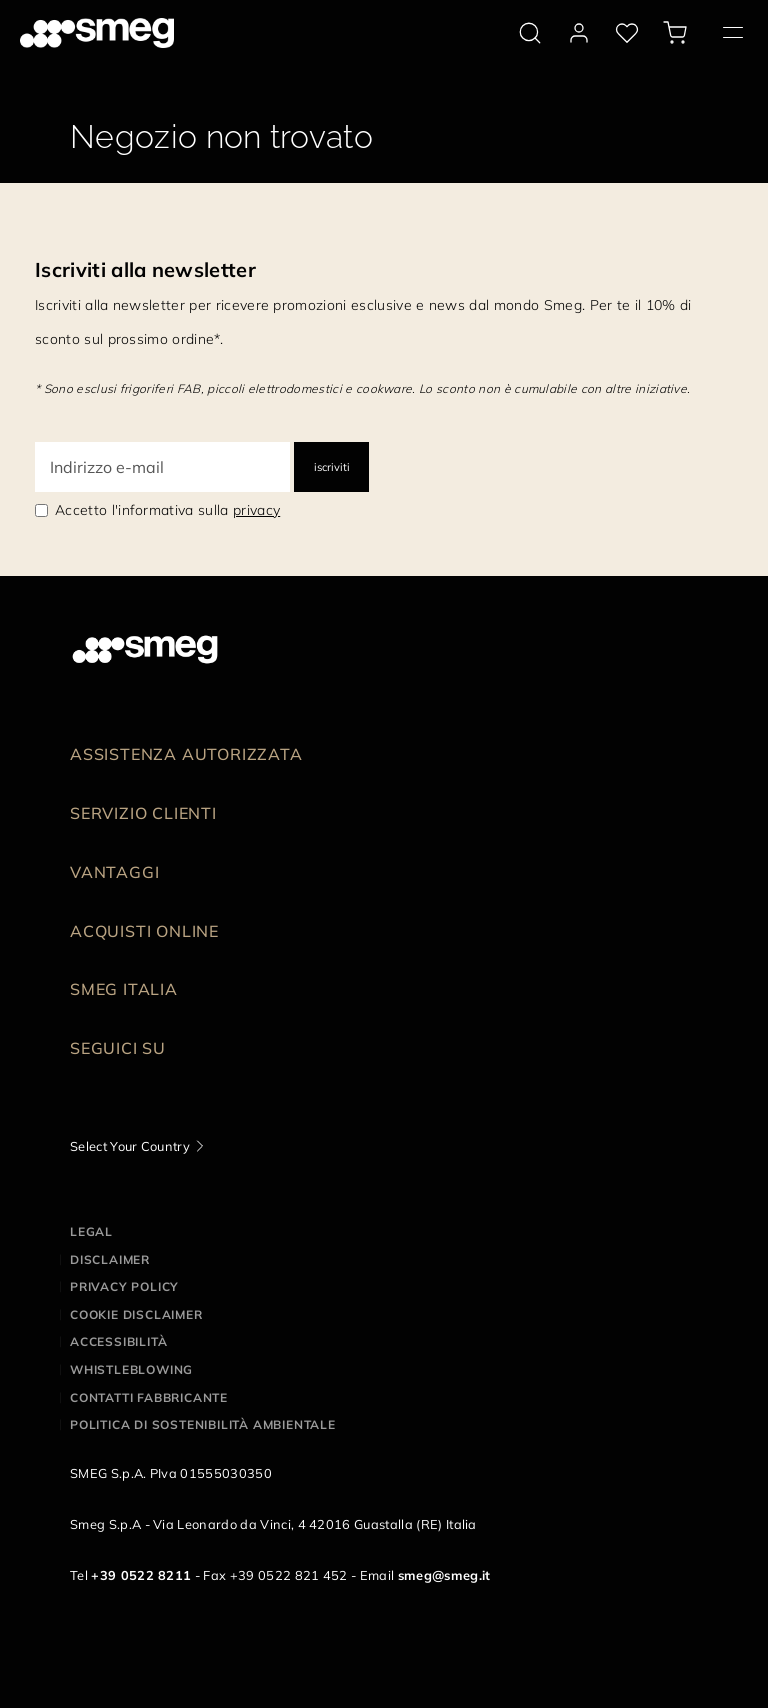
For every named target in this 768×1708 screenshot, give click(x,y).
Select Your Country (130, 1146)
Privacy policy (124, 1286)
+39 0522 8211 (141, 1575)
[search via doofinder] (530, 33)
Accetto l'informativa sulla (167, 510)
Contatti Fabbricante (149, 1397)
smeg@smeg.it (444, 1575)
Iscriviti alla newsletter (145, 269)
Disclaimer (110, 1259)
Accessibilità (118, 1341)
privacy (256, 510)
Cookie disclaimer (136, 1314)
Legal (91, 1231)
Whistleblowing (131, 1369)
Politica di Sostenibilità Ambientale (203, 1424)
